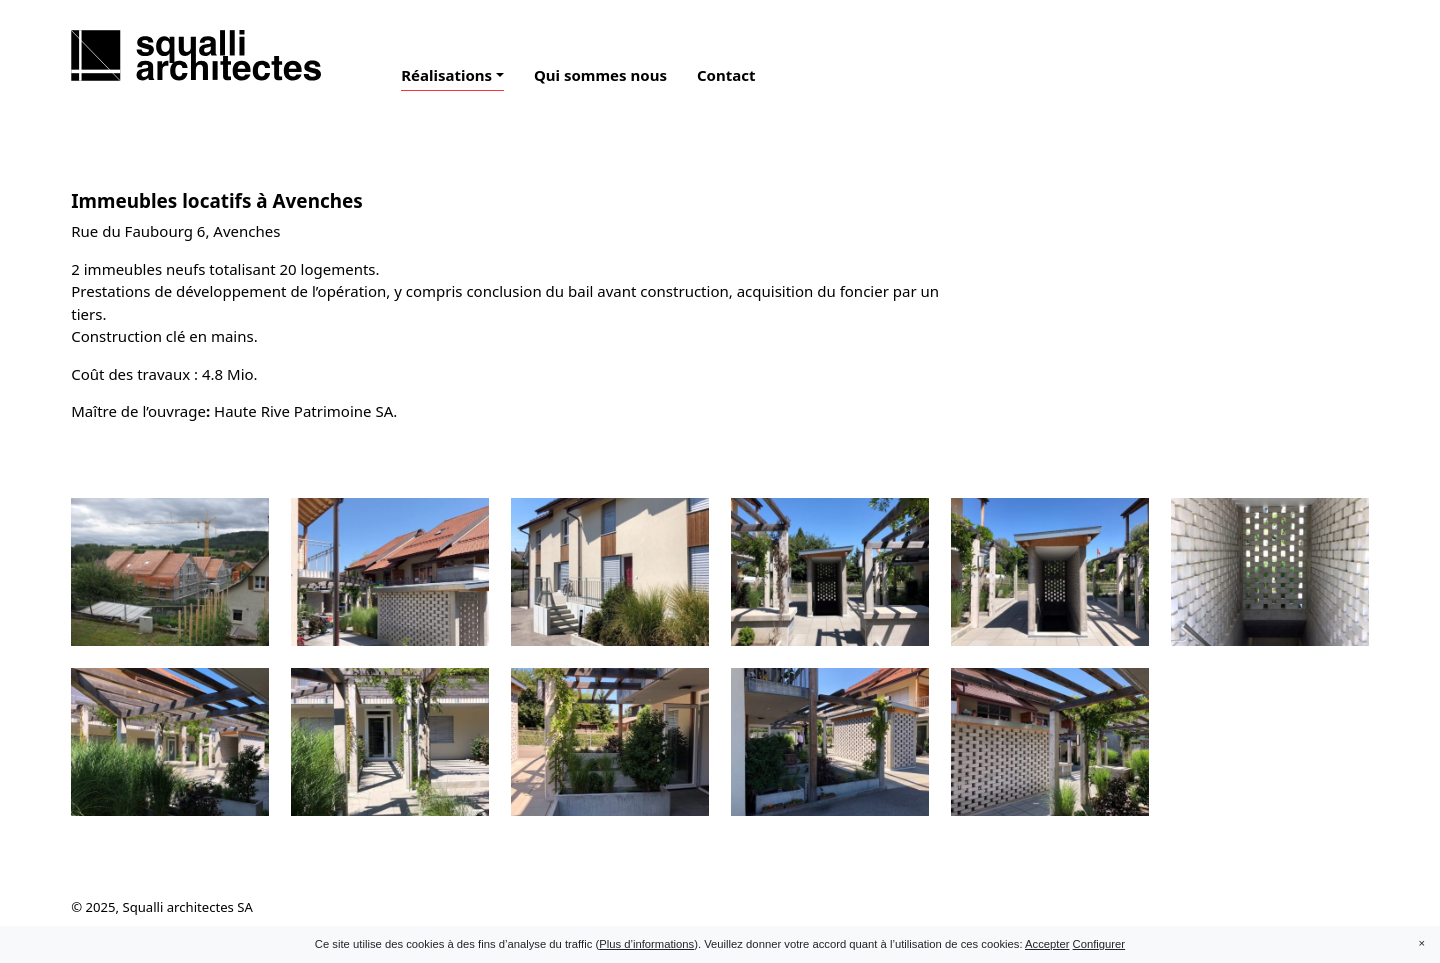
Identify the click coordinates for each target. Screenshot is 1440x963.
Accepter (1047, 944)
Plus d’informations (646, 944)
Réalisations (446, 75)
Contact (726, 75)
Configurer (1099, 944)
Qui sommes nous (600, 75)
